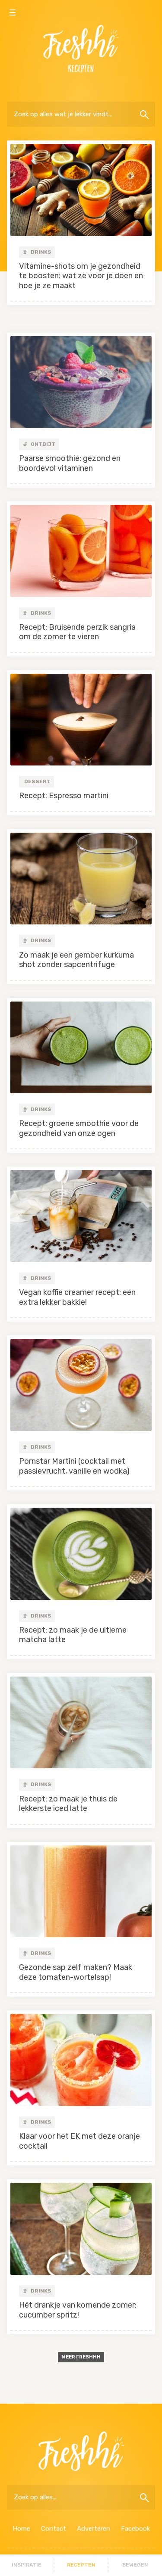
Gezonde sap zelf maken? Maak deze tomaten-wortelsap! (75, 1972)
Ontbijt (38, 444)
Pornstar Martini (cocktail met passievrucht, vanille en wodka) (74, 1466)
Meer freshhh (81, 2357)
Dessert (37, 781)
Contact (53, 2528)
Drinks (36, 252)
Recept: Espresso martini (63, 795)
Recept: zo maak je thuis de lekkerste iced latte (68, 1804)
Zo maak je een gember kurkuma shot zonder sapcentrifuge (76, 960)
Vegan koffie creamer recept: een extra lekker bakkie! (77, 1297)
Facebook (135, 2528)
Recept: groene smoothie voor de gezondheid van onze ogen (79, 1128)
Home (21, 2528)
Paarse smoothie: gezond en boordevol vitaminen (70, 463)
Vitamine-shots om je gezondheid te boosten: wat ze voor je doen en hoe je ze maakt (81, 275)
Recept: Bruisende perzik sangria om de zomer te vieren (77, 632)
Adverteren (93, 2528)
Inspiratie (26, 2565)
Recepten (81, 2565)
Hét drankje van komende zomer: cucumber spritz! (78, 2310)
